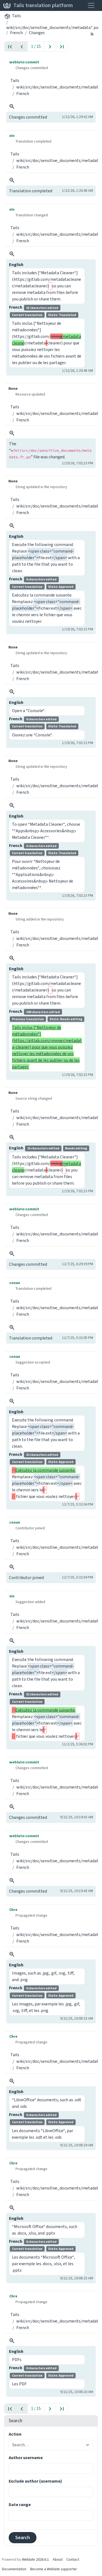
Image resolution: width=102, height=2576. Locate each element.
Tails (16, 16)
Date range (20, 2502)
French (16, 33)
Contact (72, 2557)
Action (15, 2432)
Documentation (14, 2566)
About (58, 2557)
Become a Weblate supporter (53, 2566)
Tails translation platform (38, 5)
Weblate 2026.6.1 (35, 2557)
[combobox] (47, 2442)
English (16, 264)
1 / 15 (36, 46)
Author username (26, 2455)
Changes (37, 33)
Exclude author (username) (35, 2479)
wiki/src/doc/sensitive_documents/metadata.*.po (52, 27)
